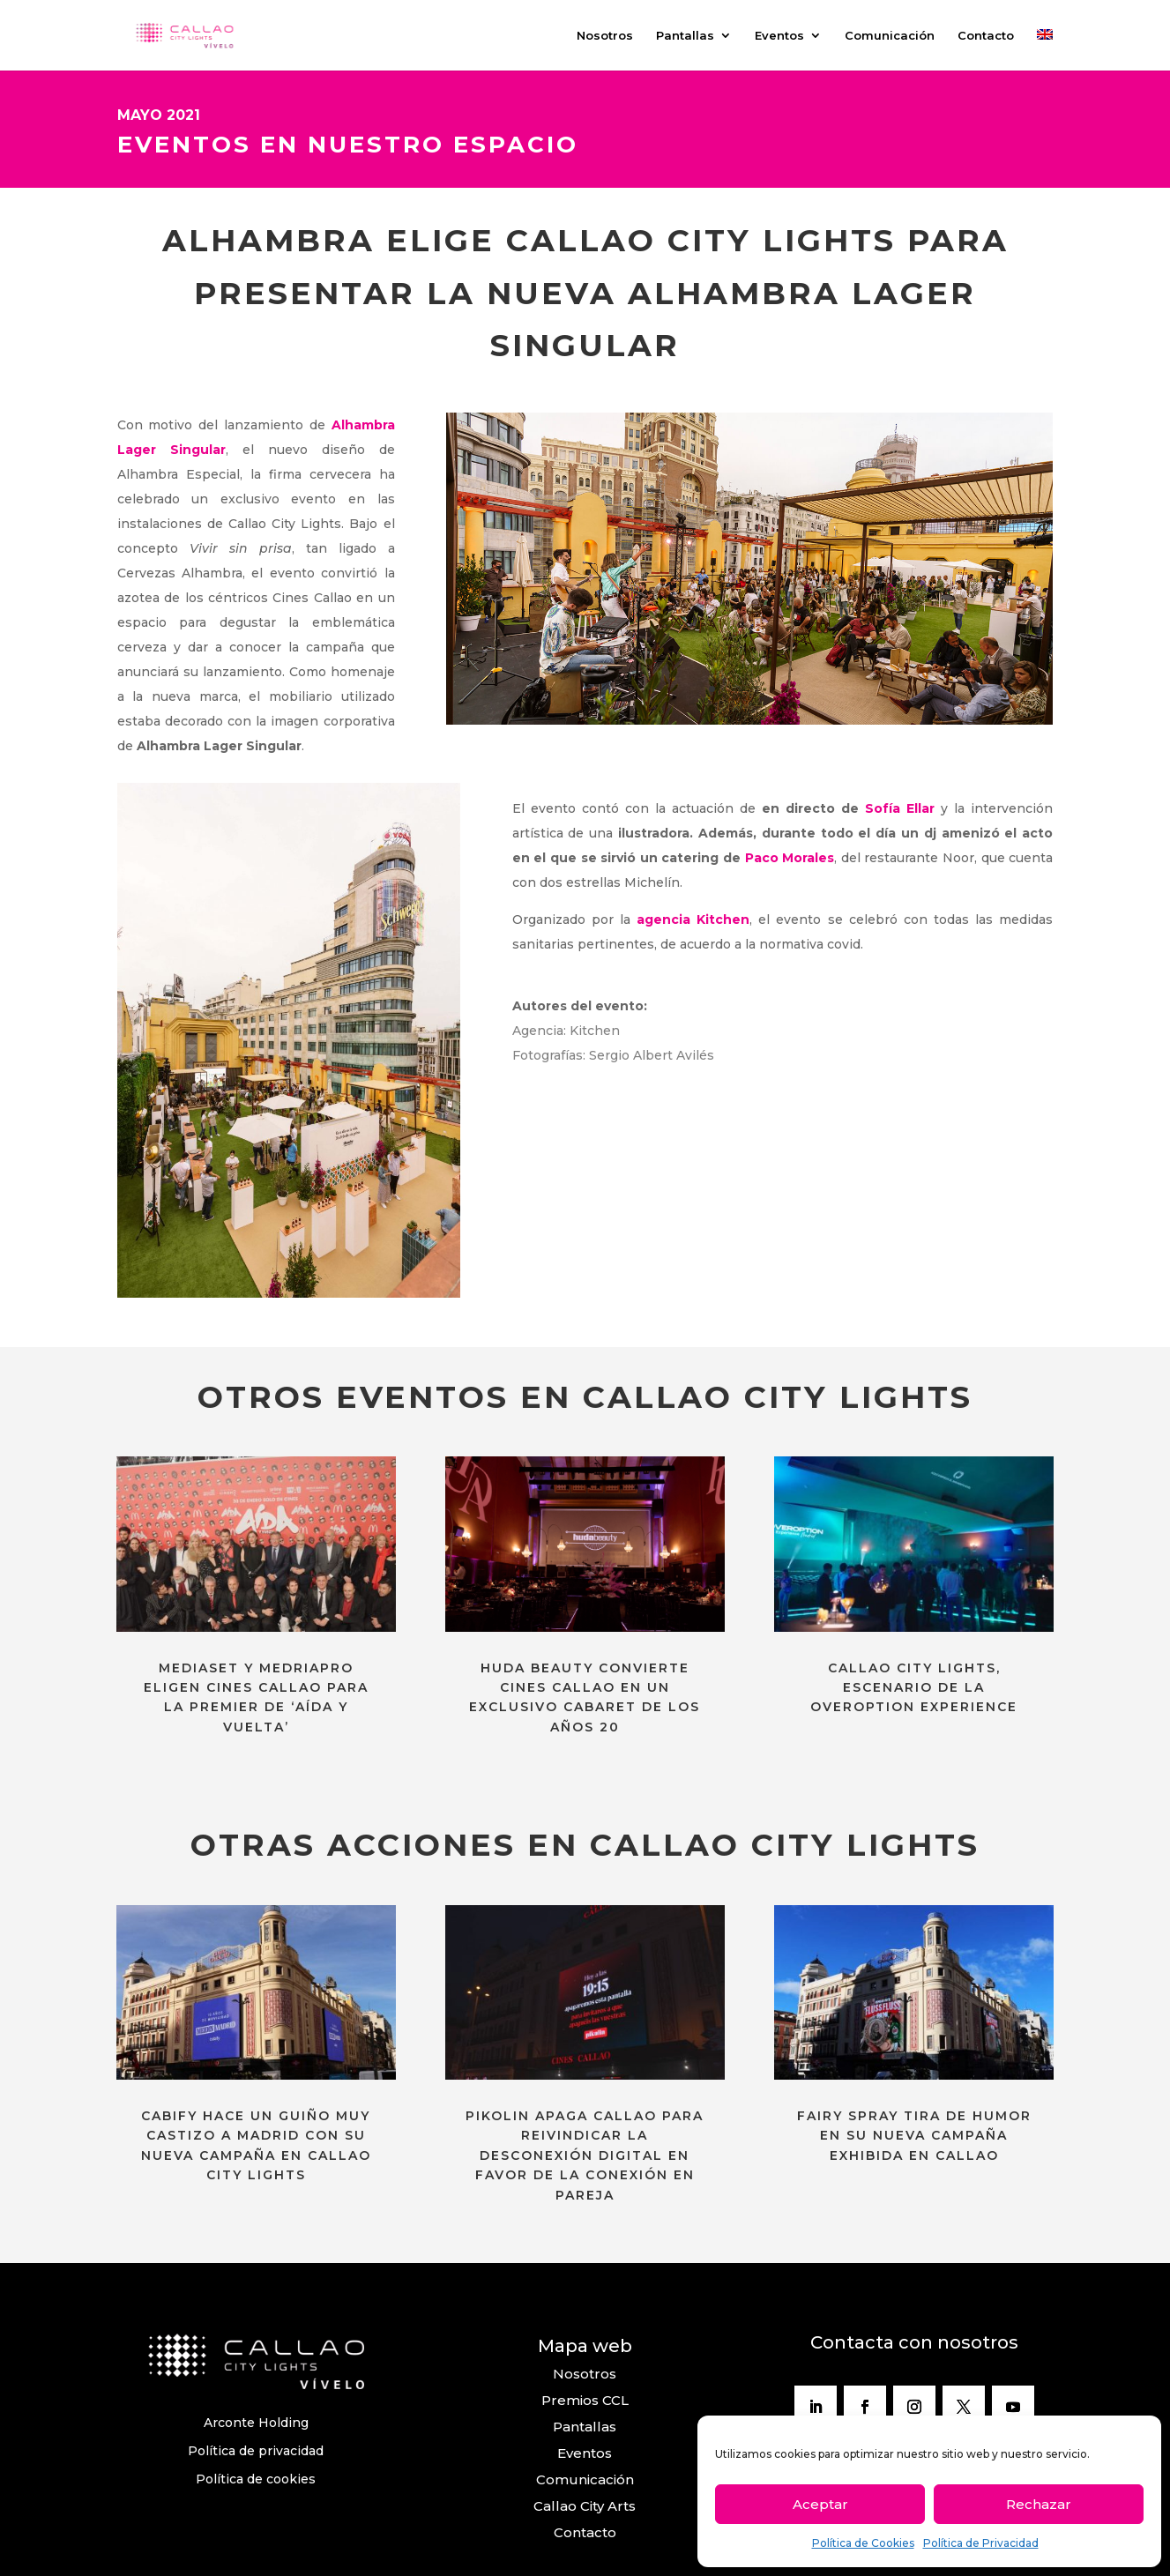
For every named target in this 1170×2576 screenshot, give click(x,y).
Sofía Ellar (900, 808)
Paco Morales (790, 858)
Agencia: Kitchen (567, 1031)
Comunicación (890, 35)
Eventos (779, 35)
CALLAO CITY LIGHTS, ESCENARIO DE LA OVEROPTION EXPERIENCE (913, 1688)
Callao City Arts (584, 2506)
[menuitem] (1045, 50)
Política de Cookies (863, 2543)
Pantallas (685, 35)
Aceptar (820, 2504)
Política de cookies (256, 2479)
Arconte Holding (256, 2423)
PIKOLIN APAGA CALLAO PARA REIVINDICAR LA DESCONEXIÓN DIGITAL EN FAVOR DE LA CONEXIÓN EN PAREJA (585, 2155)
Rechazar (1038, 2504)
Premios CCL (585, 2400)
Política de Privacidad (981, 2543)
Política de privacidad (256, 2451)
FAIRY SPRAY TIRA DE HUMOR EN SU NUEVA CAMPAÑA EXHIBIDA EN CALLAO (914, 2135)
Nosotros (605, 35)
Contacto (986, 35)
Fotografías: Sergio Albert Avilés (613, 1055)
